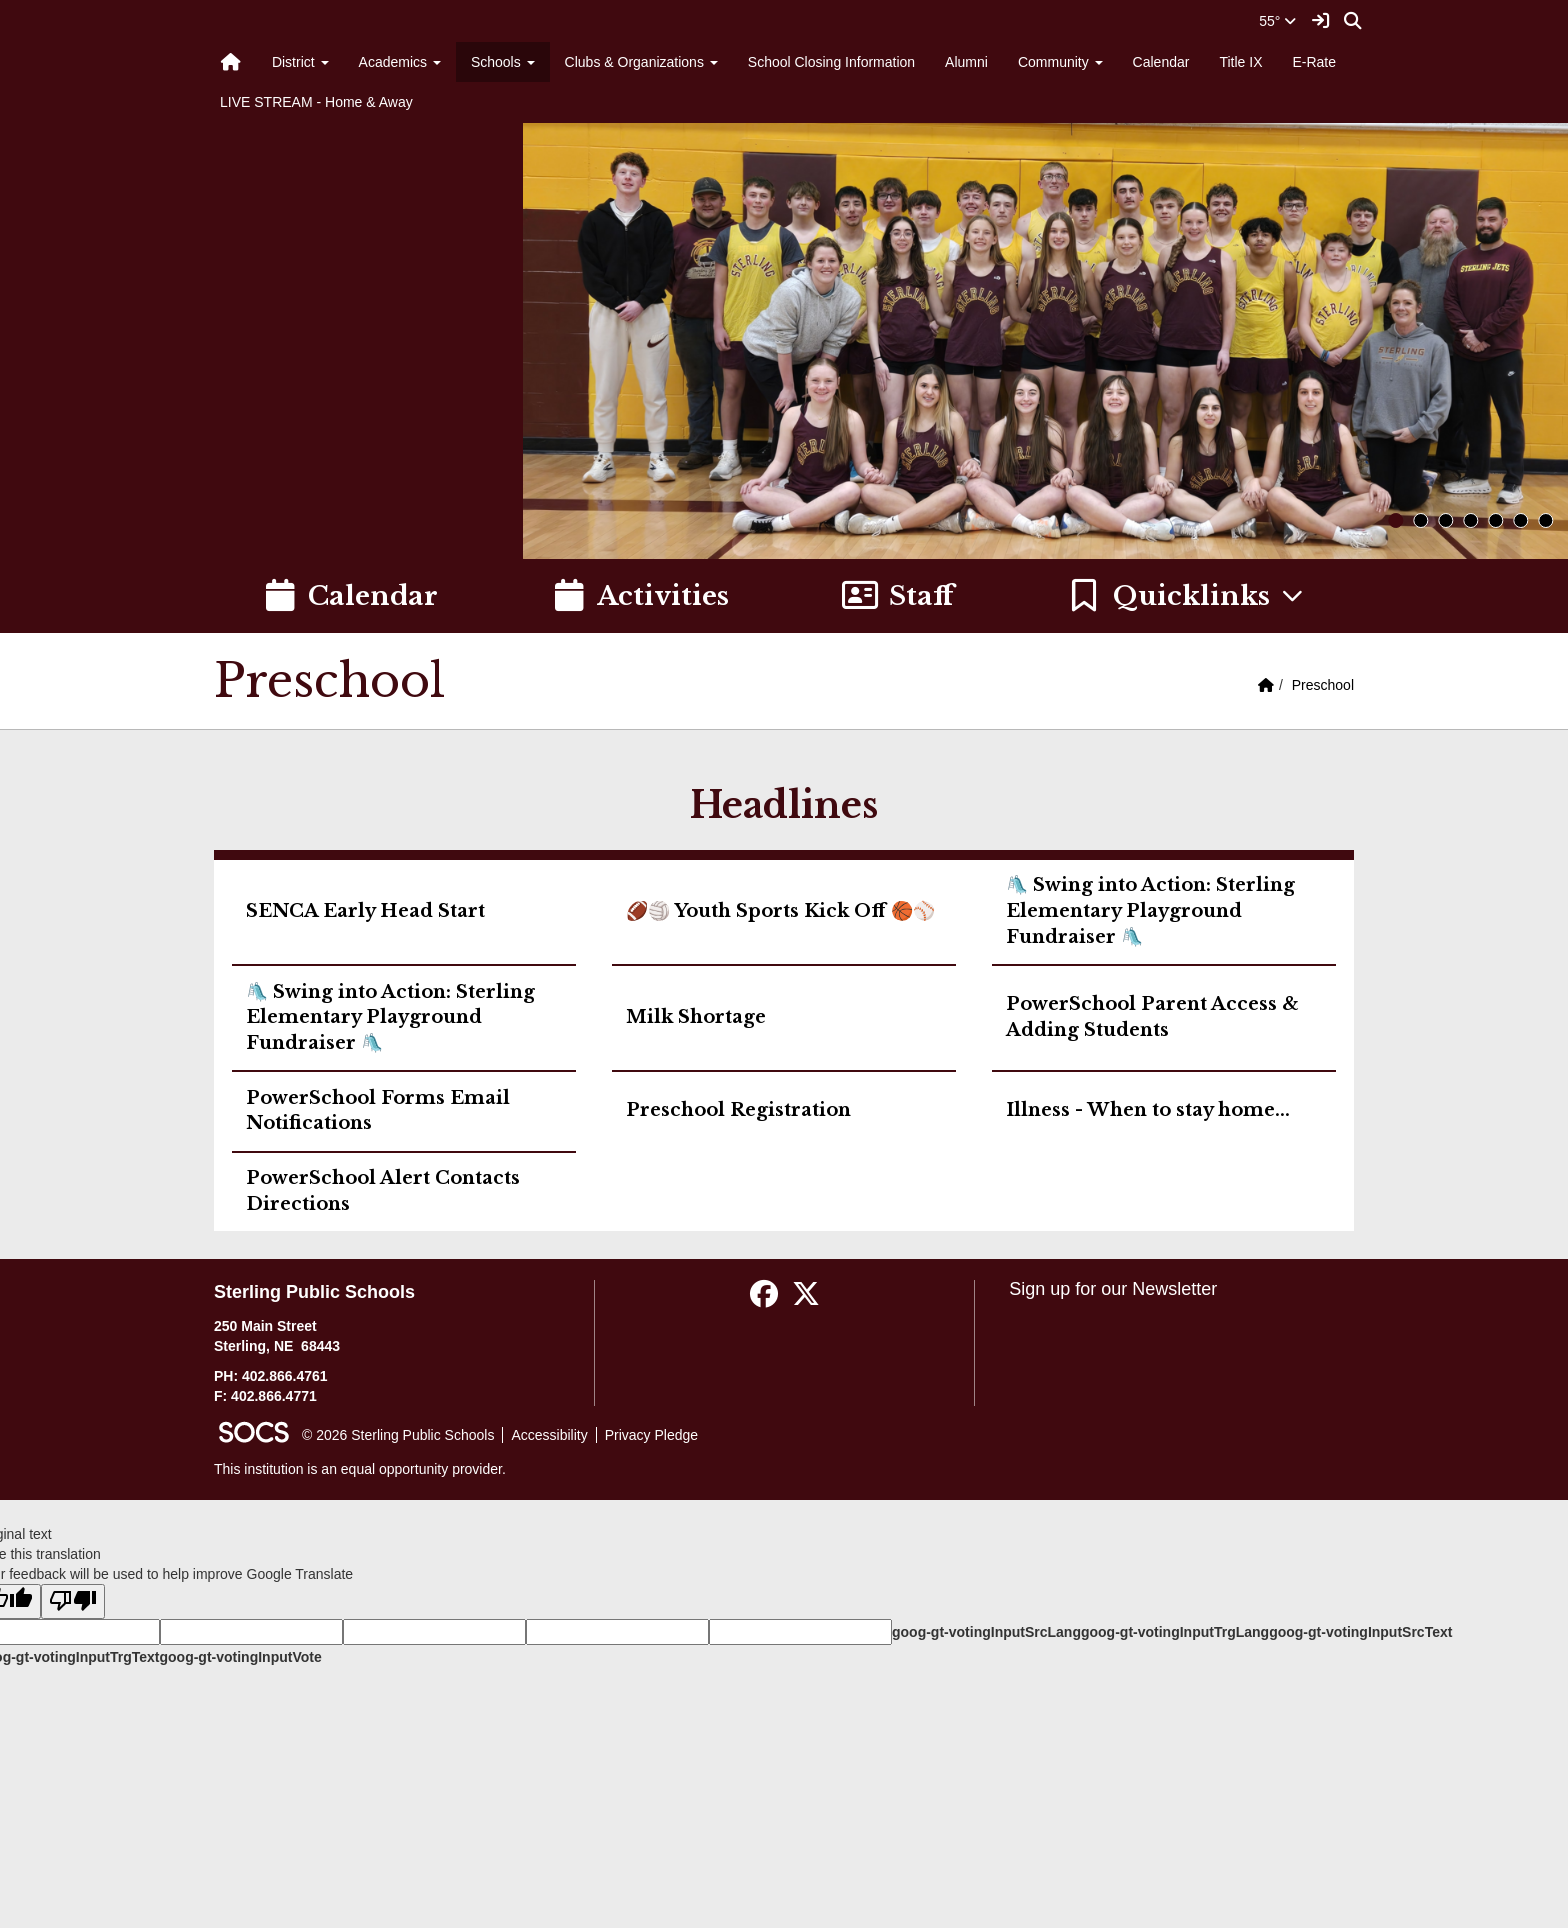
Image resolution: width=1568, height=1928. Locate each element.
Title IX (1240, 62)
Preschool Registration (738, 1110)
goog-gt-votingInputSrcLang (986, 1632)
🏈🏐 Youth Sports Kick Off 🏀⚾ (780, 911)
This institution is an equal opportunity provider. (360, 1469)
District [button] (300, 62)
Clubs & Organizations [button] (641, 62)
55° (1277, 21)
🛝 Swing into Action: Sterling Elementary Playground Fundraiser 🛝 (1150, 910)
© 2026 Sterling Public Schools (398, 1435)
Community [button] (1060, 62)
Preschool (1323, 685)
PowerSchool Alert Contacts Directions (383, 1191)
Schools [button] (503, 62)
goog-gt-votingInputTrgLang (1175, 1632)
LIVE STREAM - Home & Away (316, 102)
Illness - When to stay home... (1148, 1110)
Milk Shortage (696, 1017)
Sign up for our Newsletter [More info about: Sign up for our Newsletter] (1113, 1289)
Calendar (1161, 62)
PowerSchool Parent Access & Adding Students (1152, 1017)
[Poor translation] (73, 1601)
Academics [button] (400, 62)
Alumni (966, 62)
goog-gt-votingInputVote (240, 1657)
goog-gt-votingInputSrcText (1360, 1632)
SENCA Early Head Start (365, 911)
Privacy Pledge (651, 1435)
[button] (1186, 596)
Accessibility (549, 1435)
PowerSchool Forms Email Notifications (378, 1111)
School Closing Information (831, 62)
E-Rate (1314, 62)
